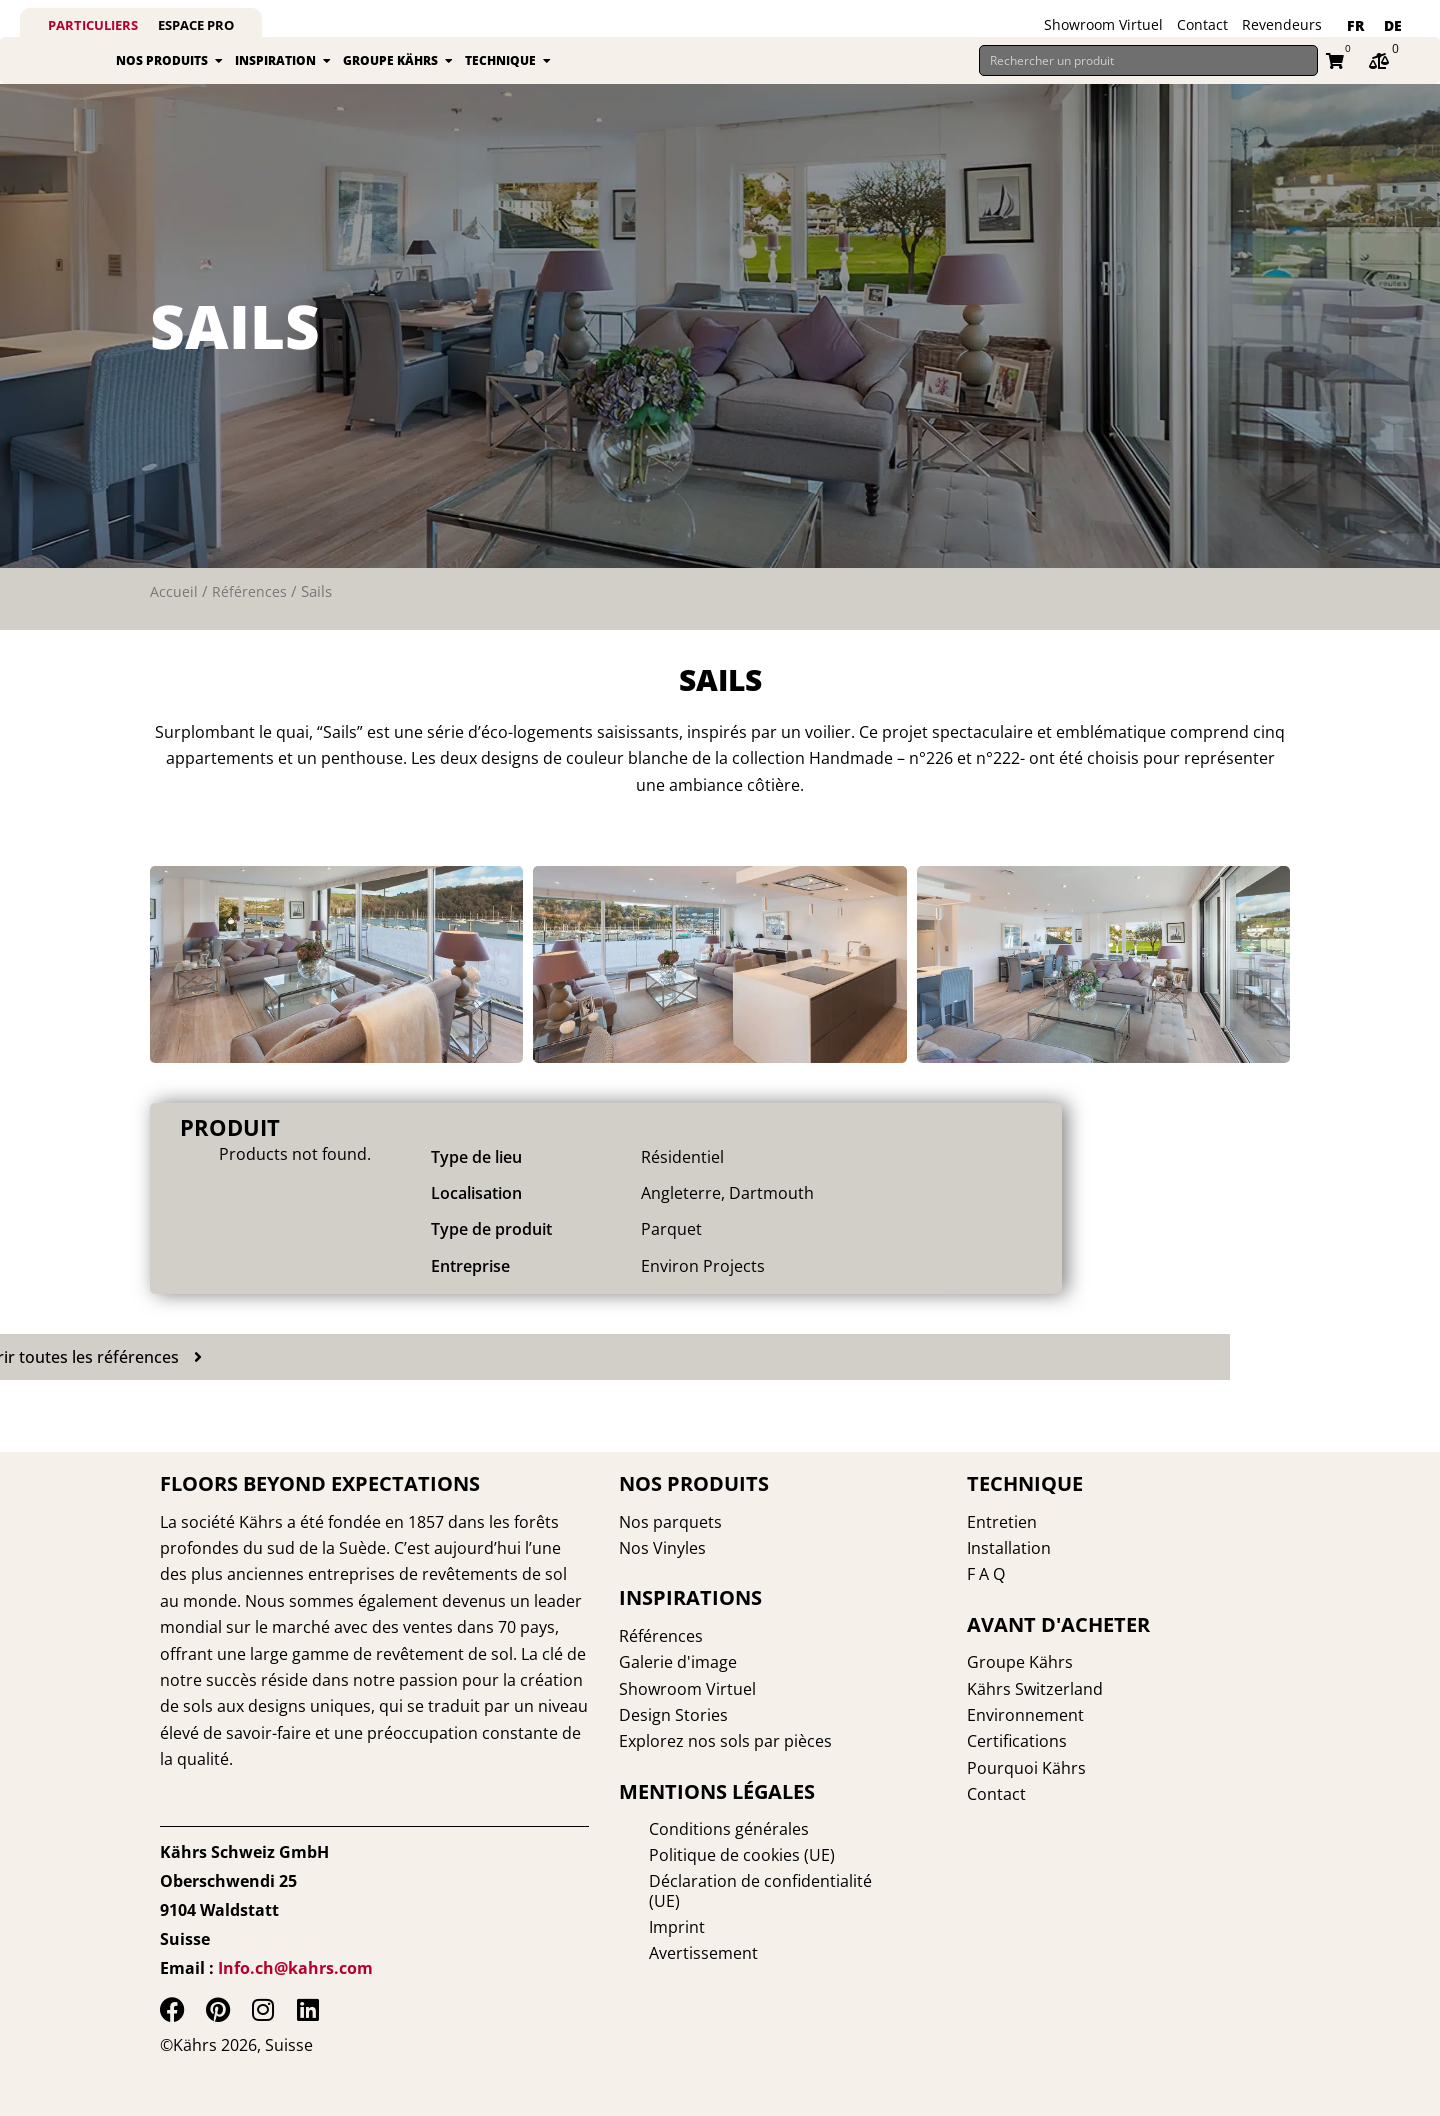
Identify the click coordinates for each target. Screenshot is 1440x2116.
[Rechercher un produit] (1148, 72)
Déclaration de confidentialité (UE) (748, 1882)
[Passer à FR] (1355, 26)
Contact (1202, 24)
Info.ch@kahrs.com (295, 1968)
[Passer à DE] (1393, 26)
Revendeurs (1282, 24)
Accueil (174, 614)
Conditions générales (699, 1830)
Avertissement (673, 1934)
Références (249, 614)
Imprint (647, 1908)
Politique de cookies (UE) (712, 1856)
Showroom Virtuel (1103, 24)
